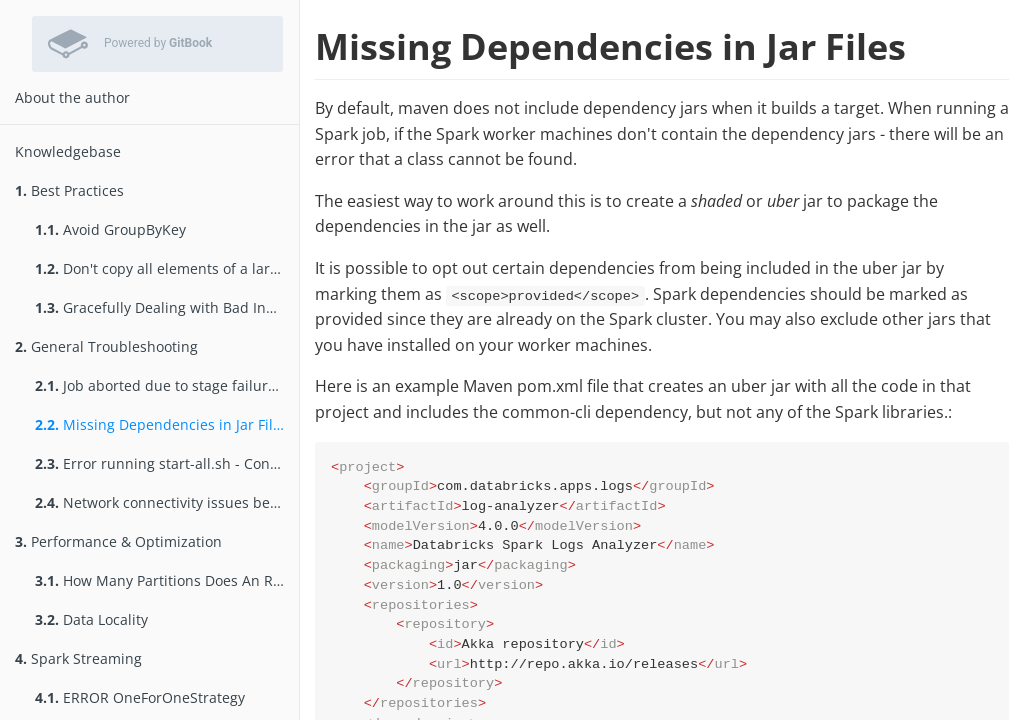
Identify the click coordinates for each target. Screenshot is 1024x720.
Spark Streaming (78, 658)
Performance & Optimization (118, 541)
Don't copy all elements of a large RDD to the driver (167, 268)
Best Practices (69, 190)
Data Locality (91, 619)
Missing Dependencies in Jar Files (161, 424)
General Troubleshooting (106, 346)
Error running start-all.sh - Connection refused (167, 463)
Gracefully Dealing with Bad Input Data (167, 307)
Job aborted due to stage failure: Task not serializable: (167, 385)
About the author (72, 97)
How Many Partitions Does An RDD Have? (167, 580)
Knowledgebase (68, 151)
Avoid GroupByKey (110, 229)
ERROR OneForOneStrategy (140, 697)
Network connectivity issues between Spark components (167, 502)
